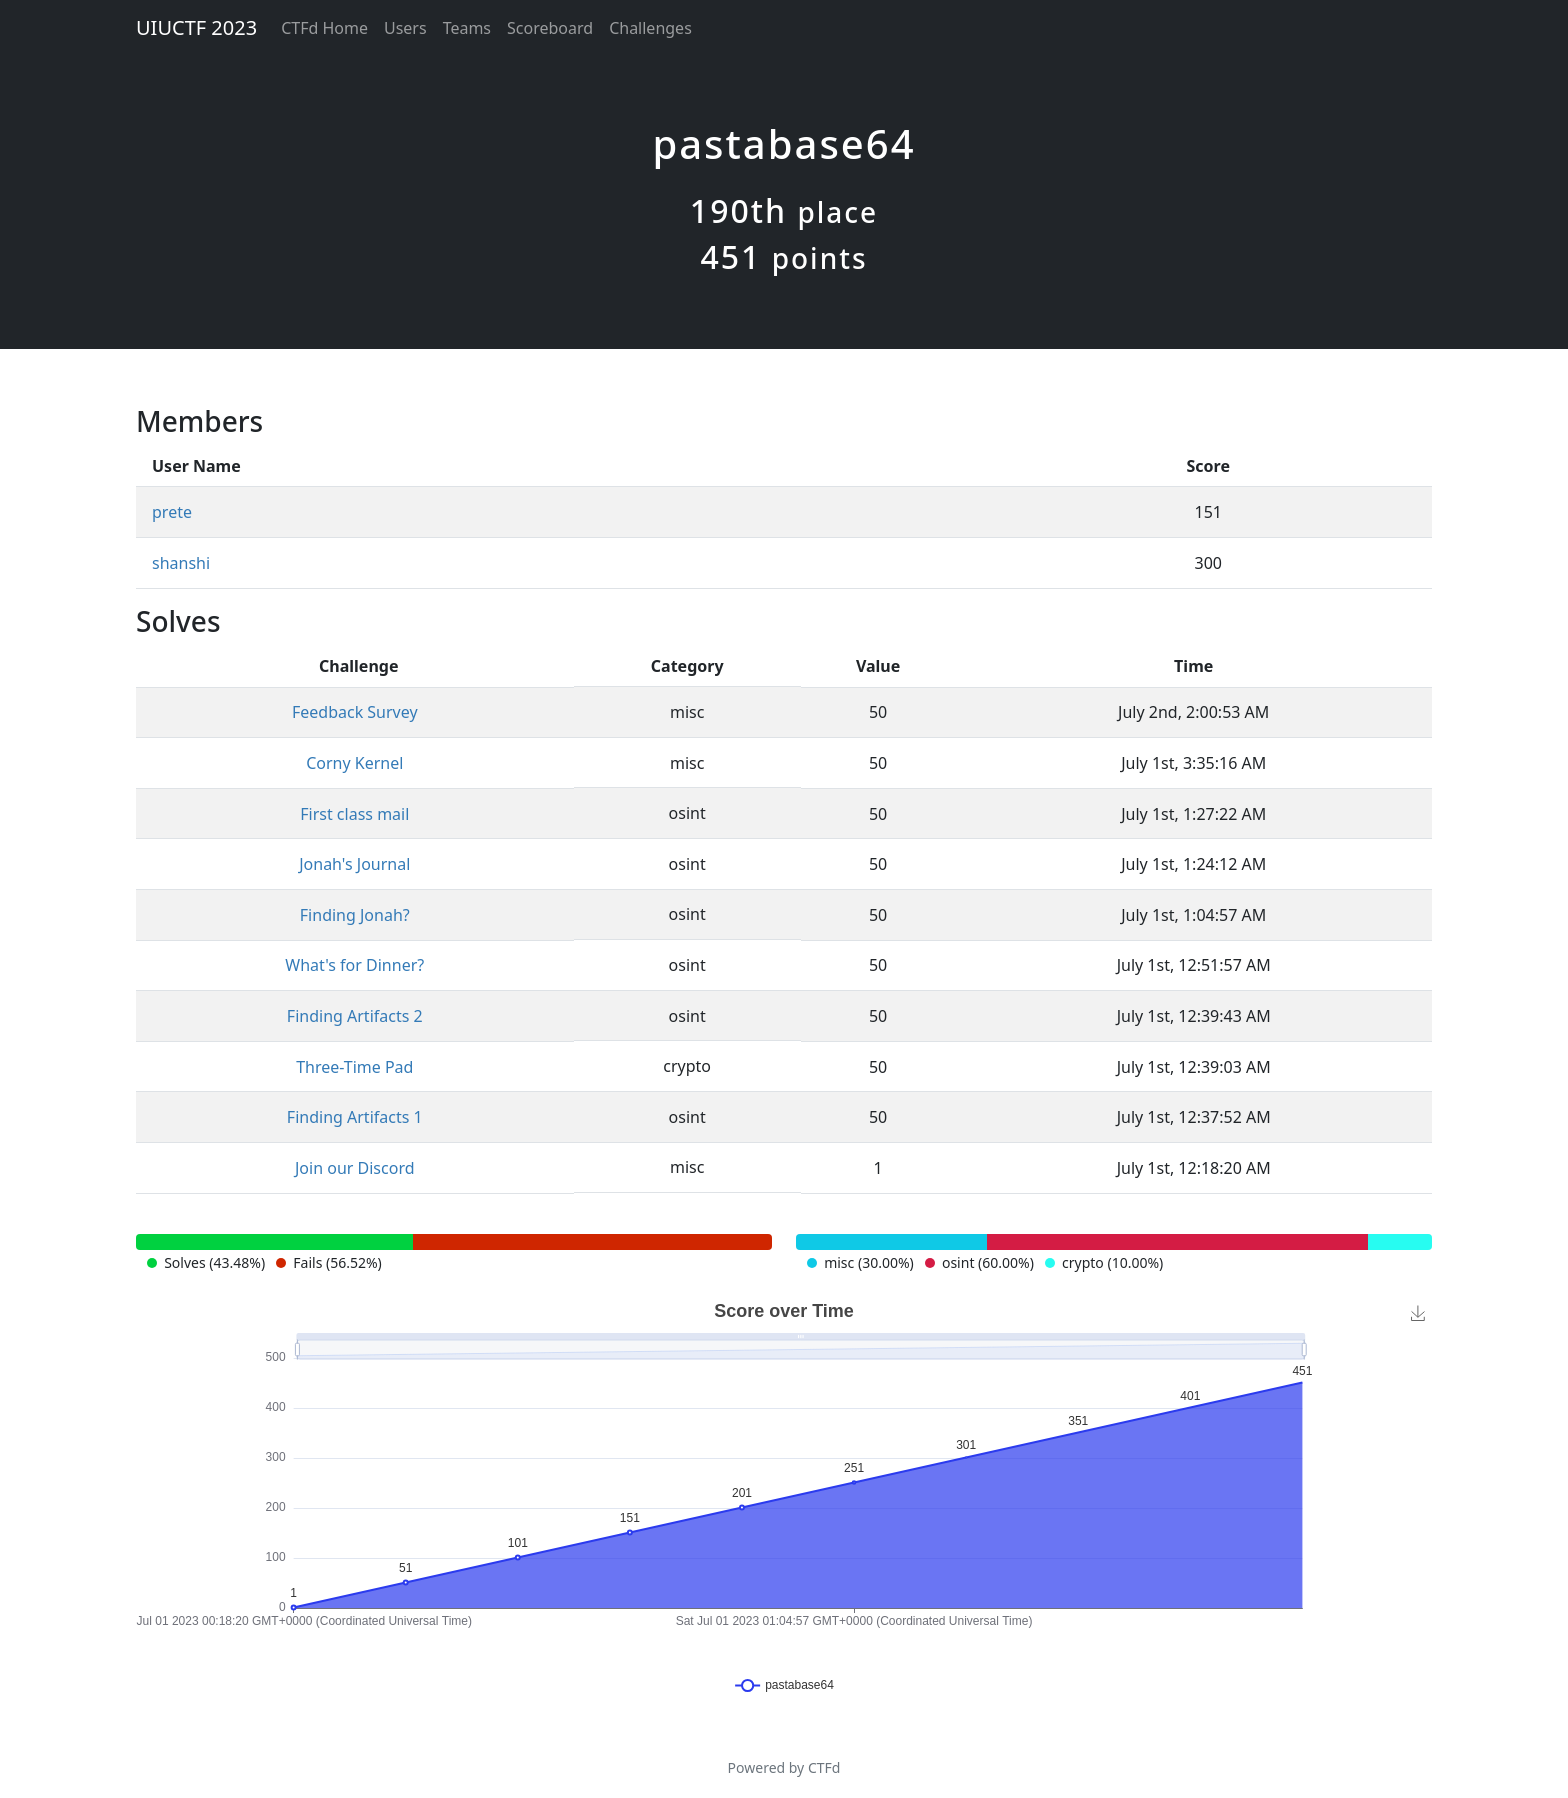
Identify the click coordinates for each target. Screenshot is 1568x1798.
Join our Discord (355, 1168)
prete (172, 512)
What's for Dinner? (354, 965)
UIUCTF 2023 (196, 27)
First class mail (354, 814)
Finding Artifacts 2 (355, 1016)
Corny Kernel (354, 763)
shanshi (181, 563)
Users (405, 28)
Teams (467, 28)
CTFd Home (324, 28)
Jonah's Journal (354, 864)
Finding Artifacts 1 (355, 1117)
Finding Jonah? (355, 915)
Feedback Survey (355, 712)
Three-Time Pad (354, 1067)
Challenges (650, 28)
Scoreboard (550, 28)
